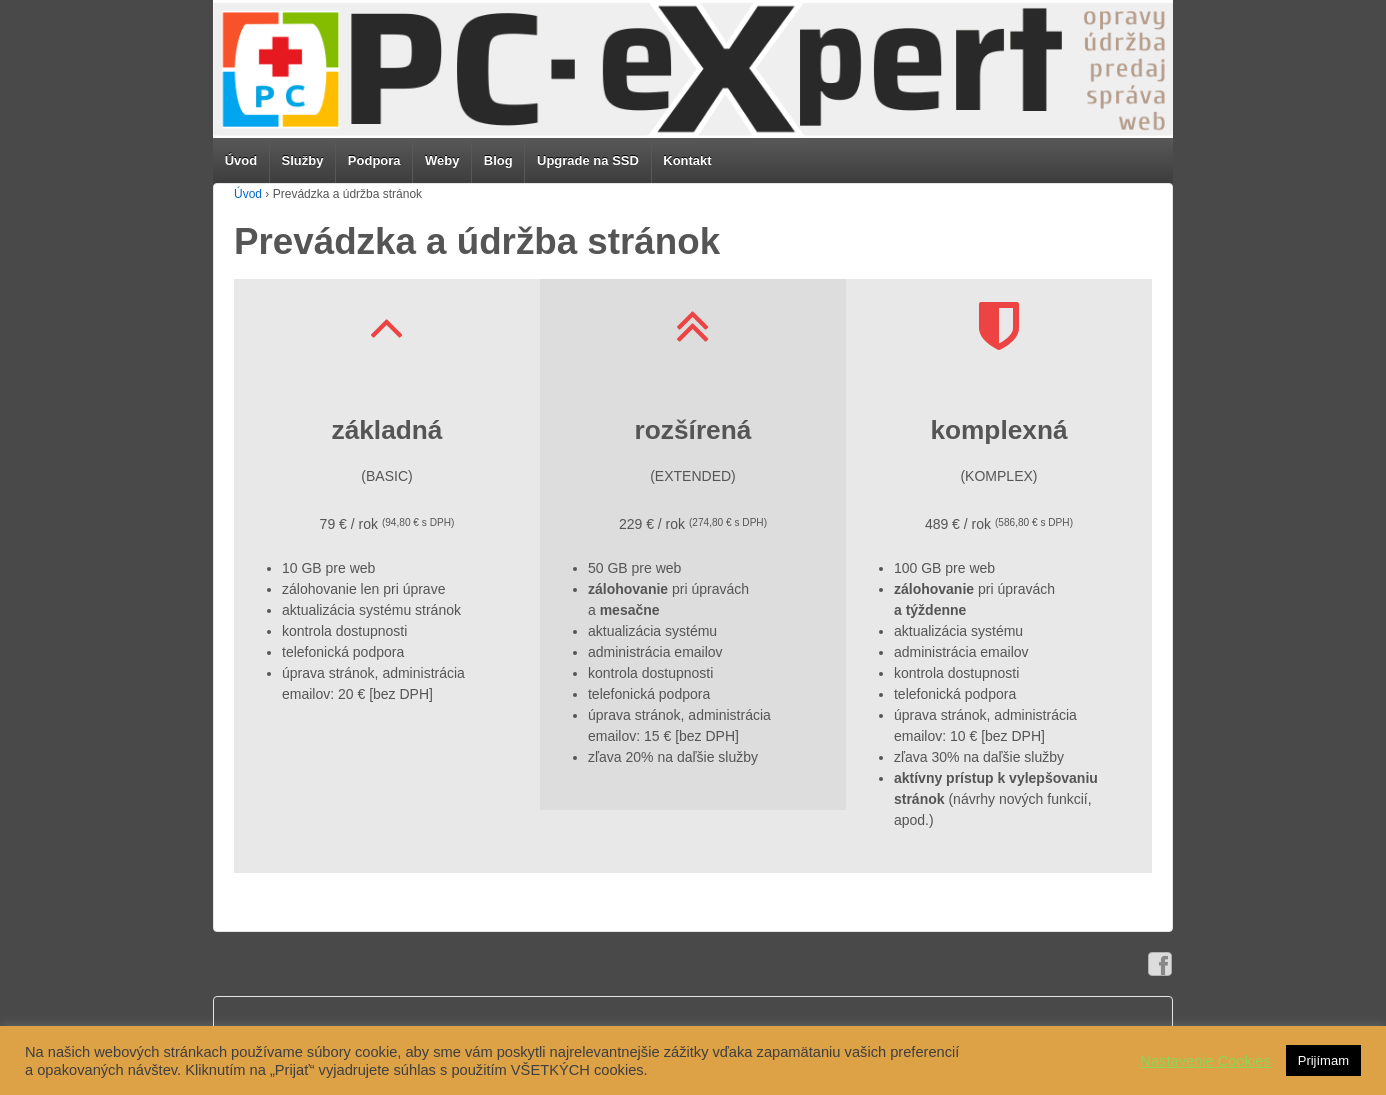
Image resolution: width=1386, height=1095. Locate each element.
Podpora (374, 160)
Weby (442, 160)
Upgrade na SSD (588, 160)
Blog (498, 160)
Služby (303, 160)
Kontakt (687, 160)
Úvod (241, 160)
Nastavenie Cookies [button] (1205, 1061)
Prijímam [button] (1323, 1060)
